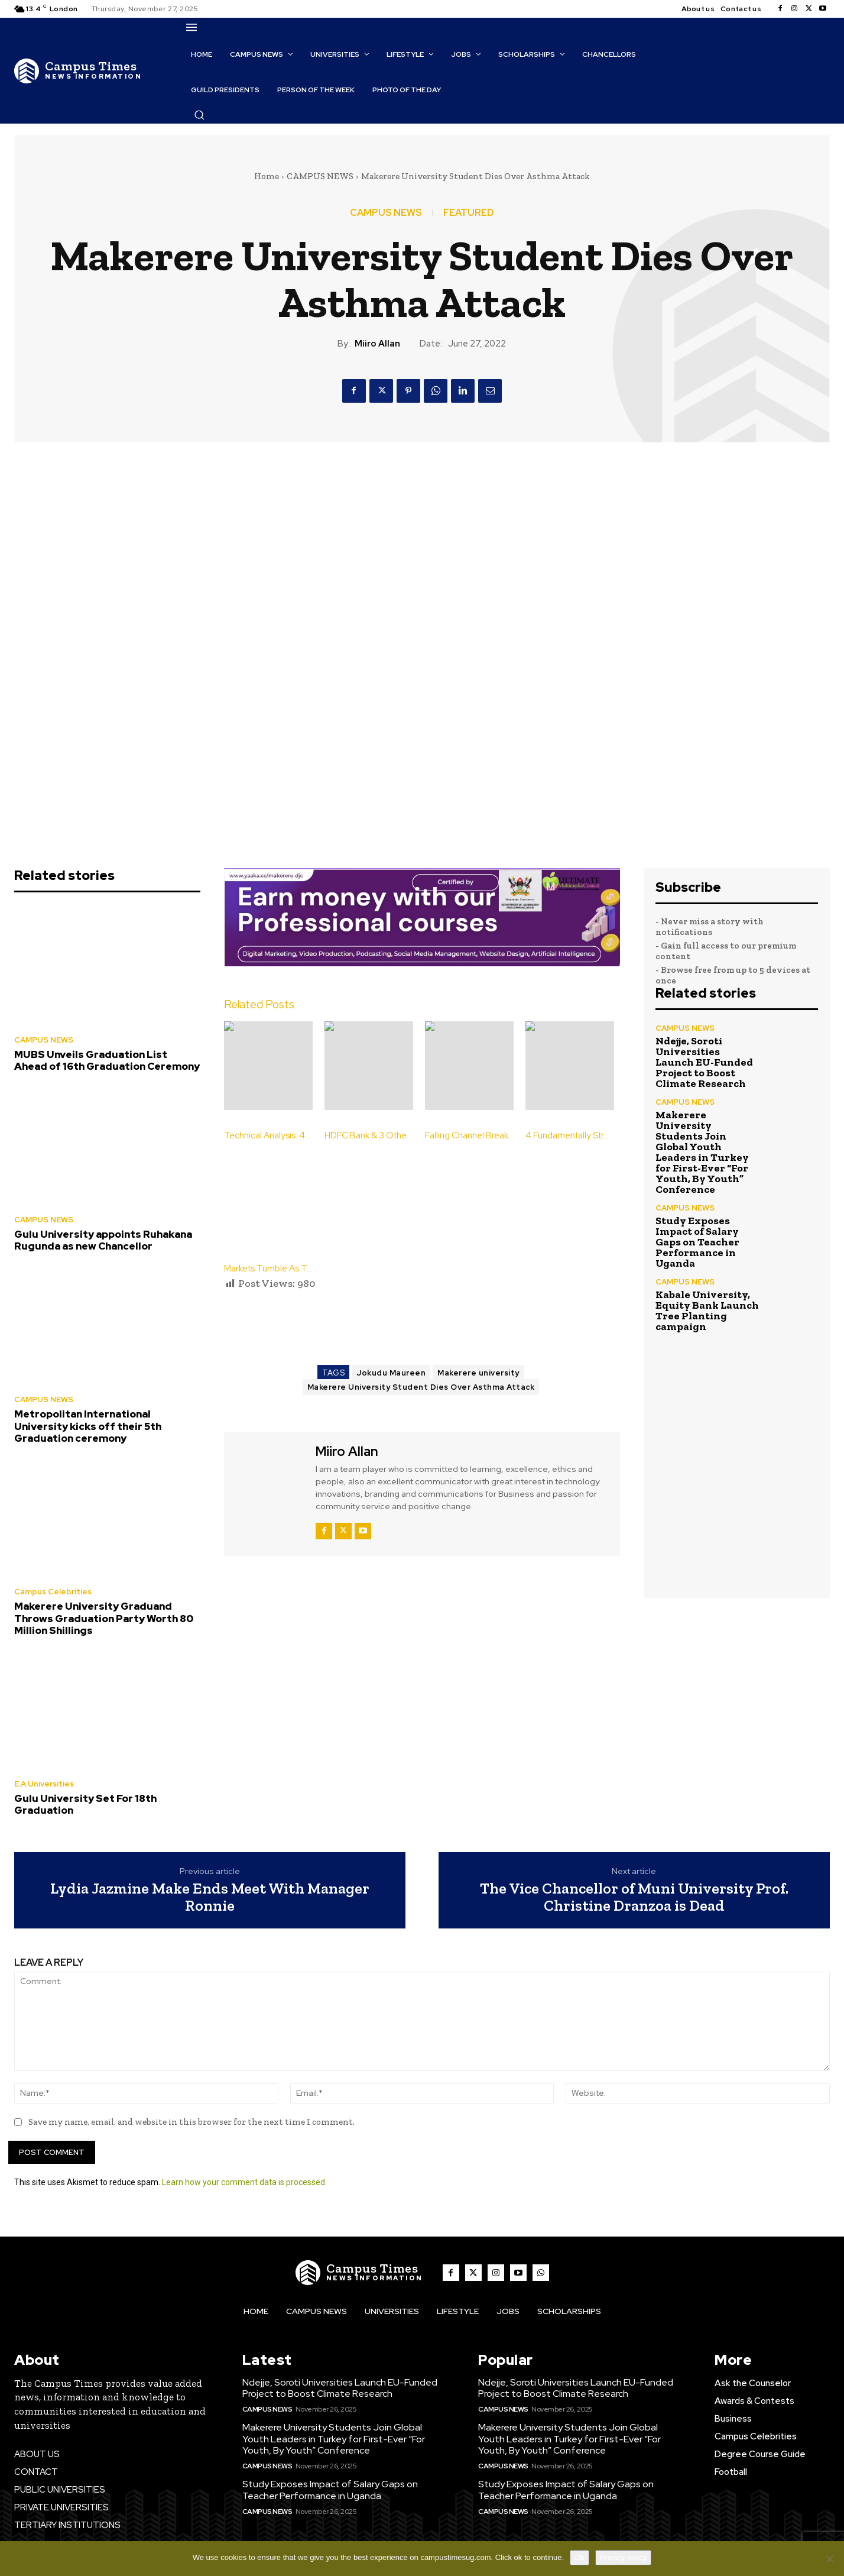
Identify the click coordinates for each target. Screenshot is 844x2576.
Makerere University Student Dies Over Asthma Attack (421, 1387)
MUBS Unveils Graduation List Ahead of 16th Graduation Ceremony (107, 1060)
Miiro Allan (377, 343)
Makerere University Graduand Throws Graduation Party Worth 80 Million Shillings (103, 1618)
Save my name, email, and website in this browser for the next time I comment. (191, 2122)
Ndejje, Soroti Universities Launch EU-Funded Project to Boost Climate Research (704, 1062)
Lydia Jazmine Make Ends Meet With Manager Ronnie (209, 1897)
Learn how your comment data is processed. (244, 2182)
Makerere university (478, 1373)
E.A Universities (44, 1784)
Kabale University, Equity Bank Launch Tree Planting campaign (707, 1310)
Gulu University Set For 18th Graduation (85, 1804)
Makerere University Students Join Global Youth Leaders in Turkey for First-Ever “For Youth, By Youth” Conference (702, 1152)
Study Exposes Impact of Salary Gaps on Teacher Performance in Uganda (697, 1242)
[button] (199, 114)
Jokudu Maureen (391, 1373)
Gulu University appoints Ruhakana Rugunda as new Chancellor (103, 1240)
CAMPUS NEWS (320, 176)
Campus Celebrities (53, 1592)
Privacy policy (623, 2557)
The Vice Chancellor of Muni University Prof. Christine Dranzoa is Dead (634, 1897)
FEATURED (468, 213)
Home (266, 176)
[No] (829, 2559)
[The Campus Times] (78, 71)
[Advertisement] (439, 1323)
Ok (579, 2557)
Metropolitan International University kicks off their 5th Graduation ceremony (87, 1426)
